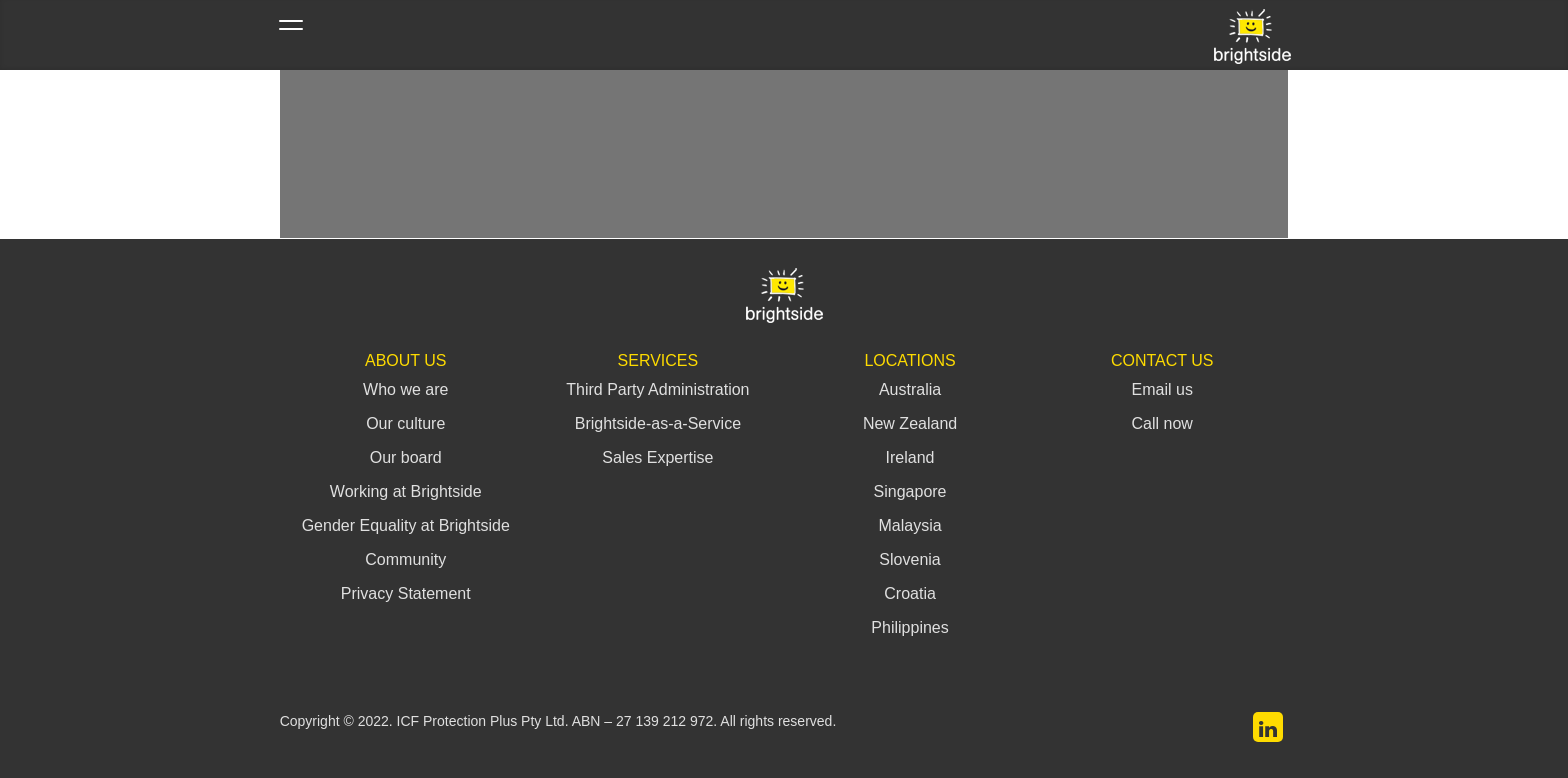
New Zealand (910, 423)
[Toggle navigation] (291, 35)
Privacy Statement (406, 593)
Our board (406, 457)
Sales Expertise (657, 457)
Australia (910, 389)
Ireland (910, 457)
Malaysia (909, 525)
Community (405, 559)
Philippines (909, 627)
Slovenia (909, 559)
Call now (1162, 423)
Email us (1162, 389)
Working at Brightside (406, 491)
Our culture (405, 423)
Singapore (910, 491)
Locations (909, 360)
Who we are (405, 389)
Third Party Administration (657, 389)
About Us (406, 360)
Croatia (910, 593)
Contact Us (1162, 360)
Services (658, 360)
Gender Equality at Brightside (406, 525)
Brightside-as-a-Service (658, 423)
